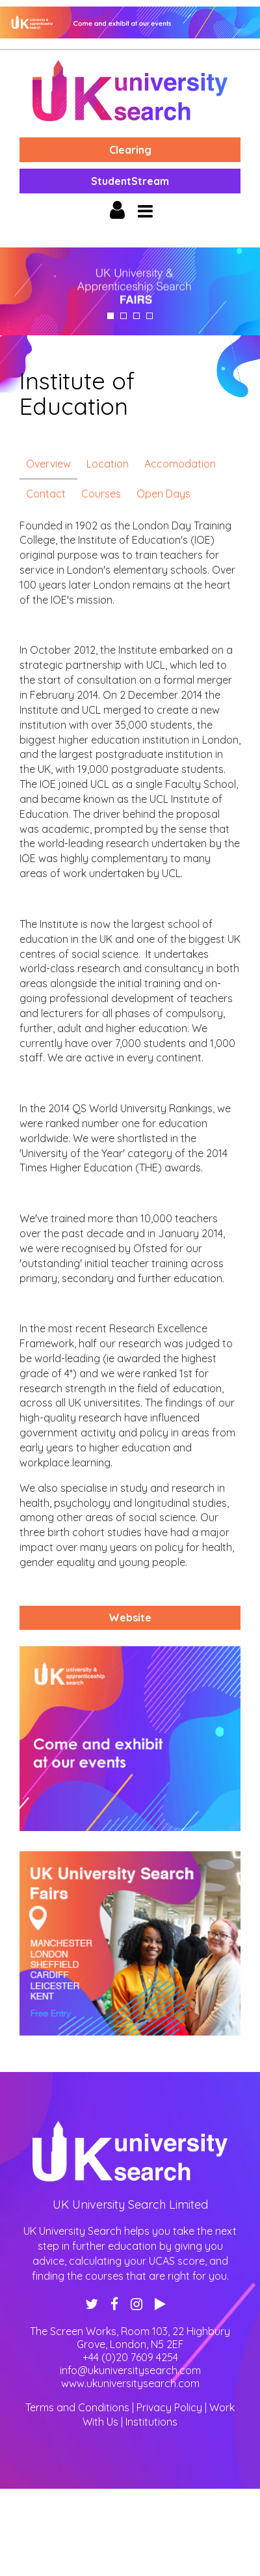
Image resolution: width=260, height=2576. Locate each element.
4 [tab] (149, 316)
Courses (101, 493)
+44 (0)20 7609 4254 (130, 2357)
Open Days (163, 493)
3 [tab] (136, 316)
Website (130, 1617)
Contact (46, 493)
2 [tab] (123, 316)
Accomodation (180, 463)
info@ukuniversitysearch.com (130, 2370)
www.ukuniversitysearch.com (130, 2383)
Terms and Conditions (77, 2407)
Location (107, 463)
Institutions (151, 2421)
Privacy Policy (169, 2407)
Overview (48, 463)
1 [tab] (110, 316)
